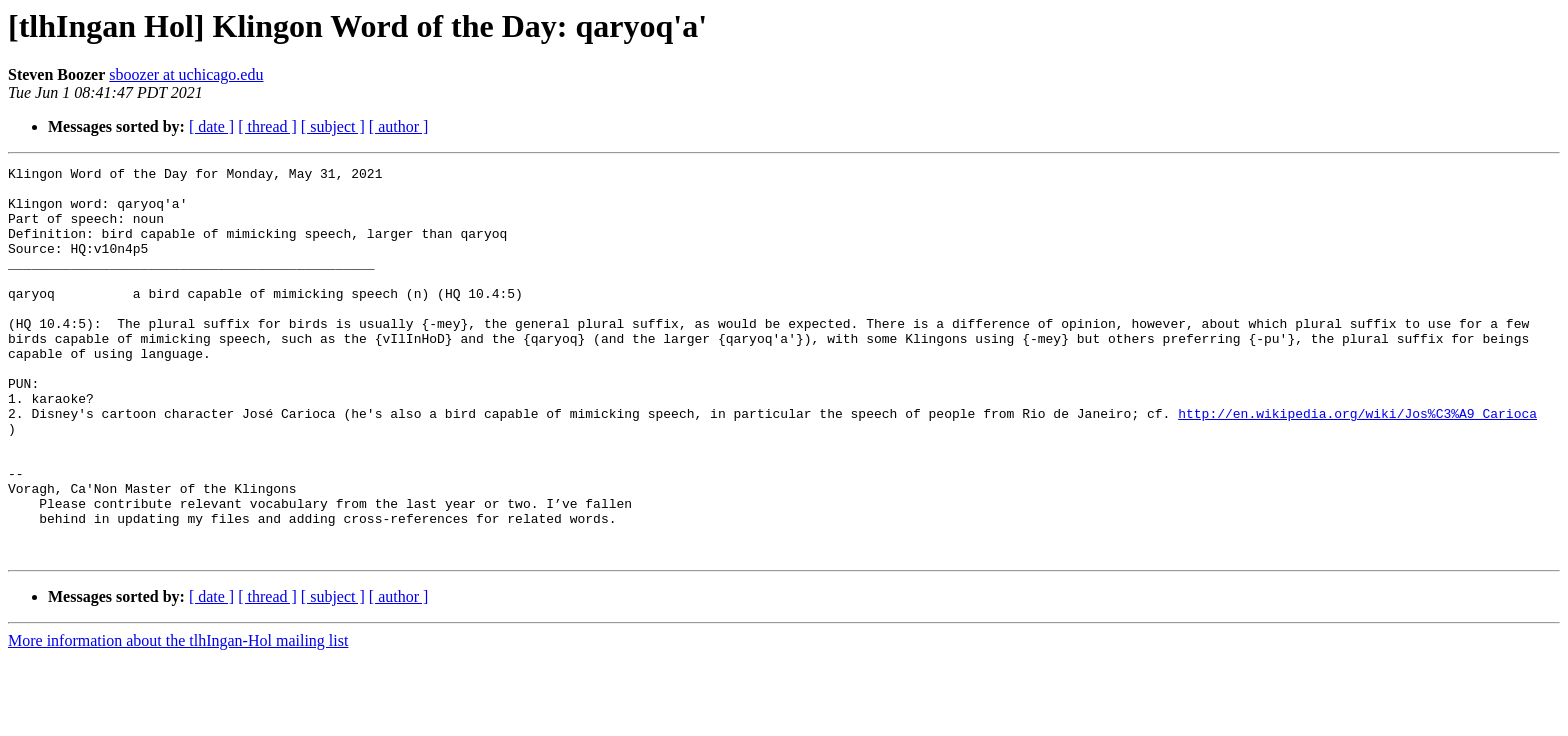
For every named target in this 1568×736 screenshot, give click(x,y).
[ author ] (399, 126)
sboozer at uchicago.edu (186, 74)
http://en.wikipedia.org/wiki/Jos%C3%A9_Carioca (1357, 464)
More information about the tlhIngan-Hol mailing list (178, 718)
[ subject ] (333, 126)
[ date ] (211, 126)
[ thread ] (267, 126)
